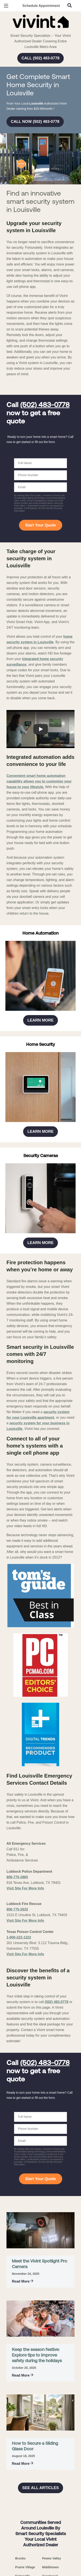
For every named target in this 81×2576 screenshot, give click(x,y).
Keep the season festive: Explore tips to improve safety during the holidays (37, 2355)
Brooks (20, 2558)
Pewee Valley (51, 2558)
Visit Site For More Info (25, 1888)
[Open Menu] (6, 5)
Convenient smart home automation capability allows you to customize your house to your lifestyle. (38, 781)
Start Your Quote (40, 525)
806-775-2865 (17, 1877)
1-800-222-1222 (18, 1937)
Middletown (50, 2567)
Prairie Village (25, 2567)
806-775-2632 (17, 1909)
